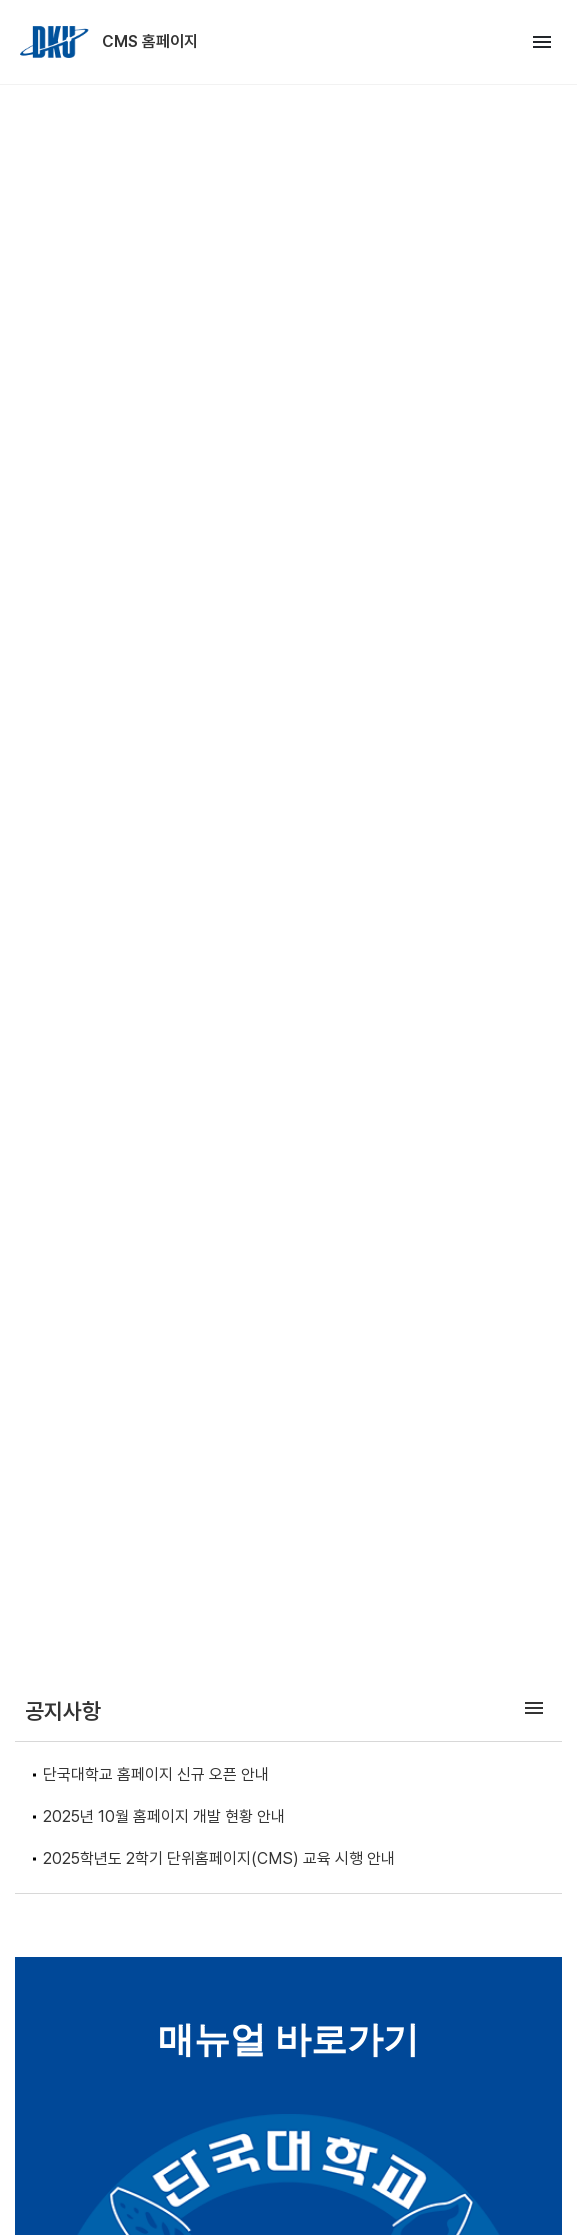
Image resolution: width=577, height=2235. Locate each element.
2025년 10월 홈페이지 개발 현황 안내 (164, 1816)
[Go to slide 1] (273, 1627)
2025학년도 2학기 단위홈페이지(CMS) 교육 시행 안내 (219, 1858)
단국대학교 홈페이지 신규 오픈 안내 (156, 1774)
